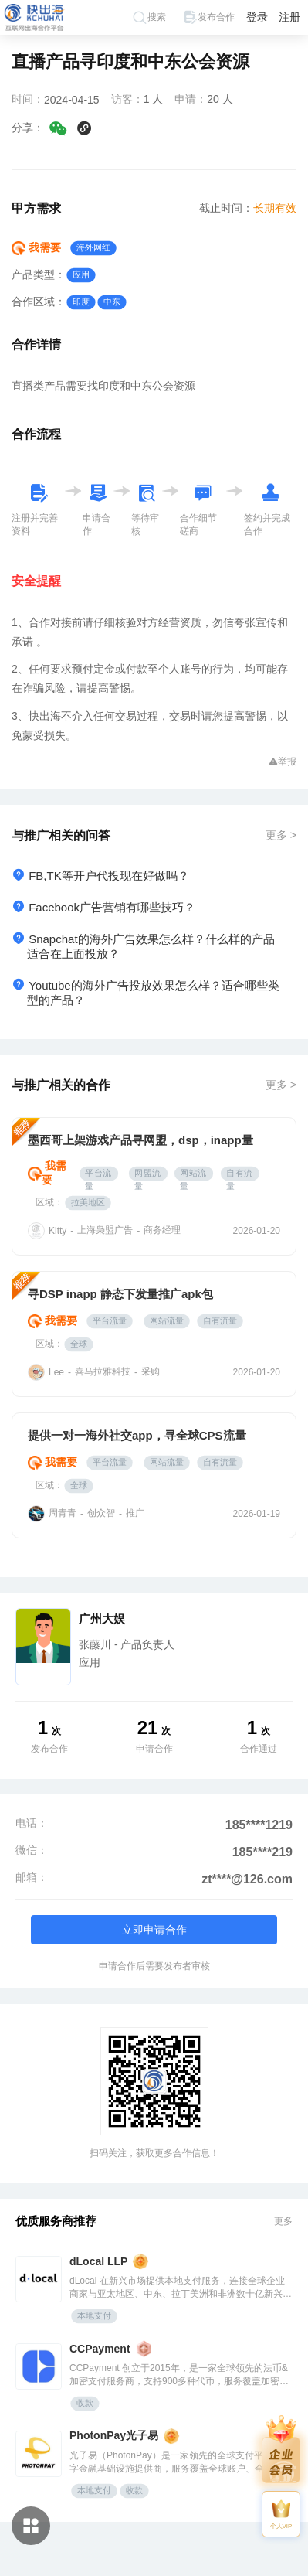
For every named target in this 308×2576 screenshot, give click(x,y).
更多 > (281, 835)
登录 (257, 17)
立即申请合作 (154, 1929)
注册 (289, 17)
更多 (283, 2221)
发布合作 (208, 17)
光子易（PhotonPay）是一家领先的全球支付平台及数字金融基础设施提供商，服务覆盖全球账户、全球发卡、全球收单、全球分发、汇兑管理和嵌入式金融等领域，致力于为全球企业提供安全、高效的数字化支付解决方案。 (180, 2462)
